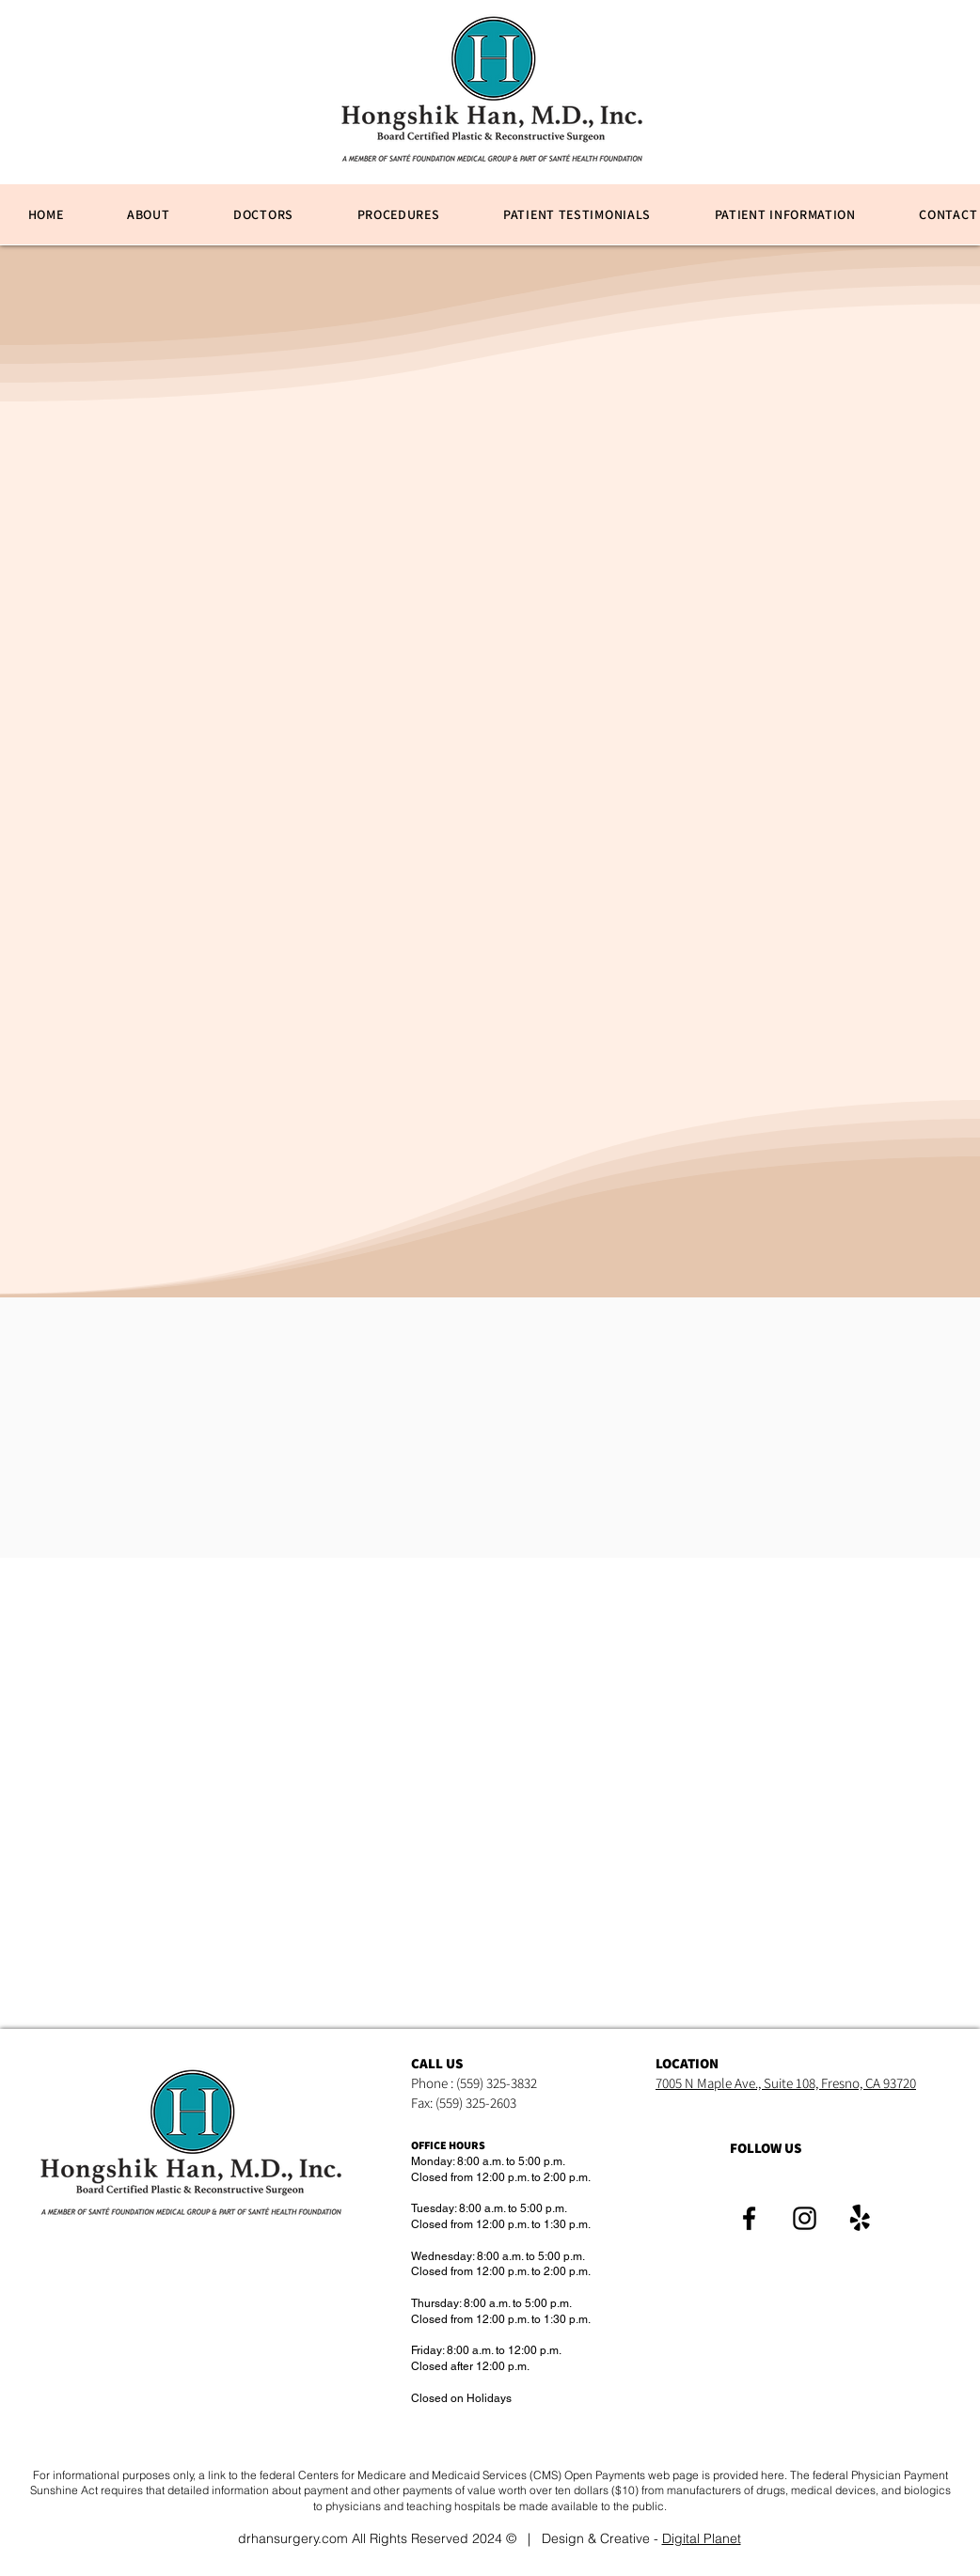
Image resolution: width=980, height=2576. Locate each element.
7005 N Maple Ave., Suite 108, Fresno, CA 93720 (786, 2083)
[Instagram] (804, 2218)
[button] (398, 214)
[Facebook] (749, 2218)
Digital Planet (701, 2538)
